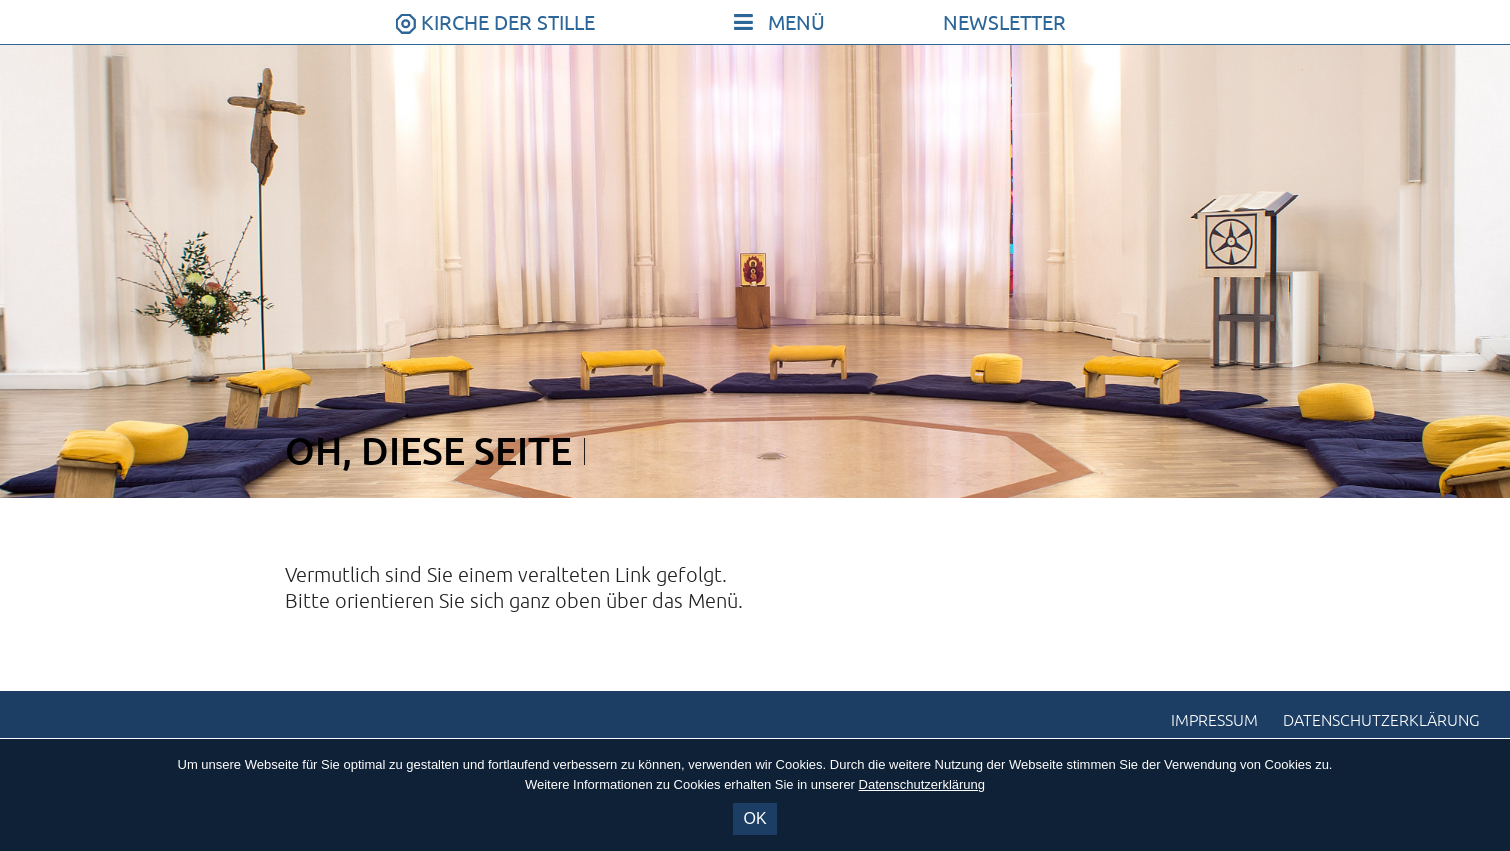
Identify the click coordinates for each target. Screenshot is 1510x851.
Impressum (1214, 721)
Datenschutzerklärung (1381, 721)
